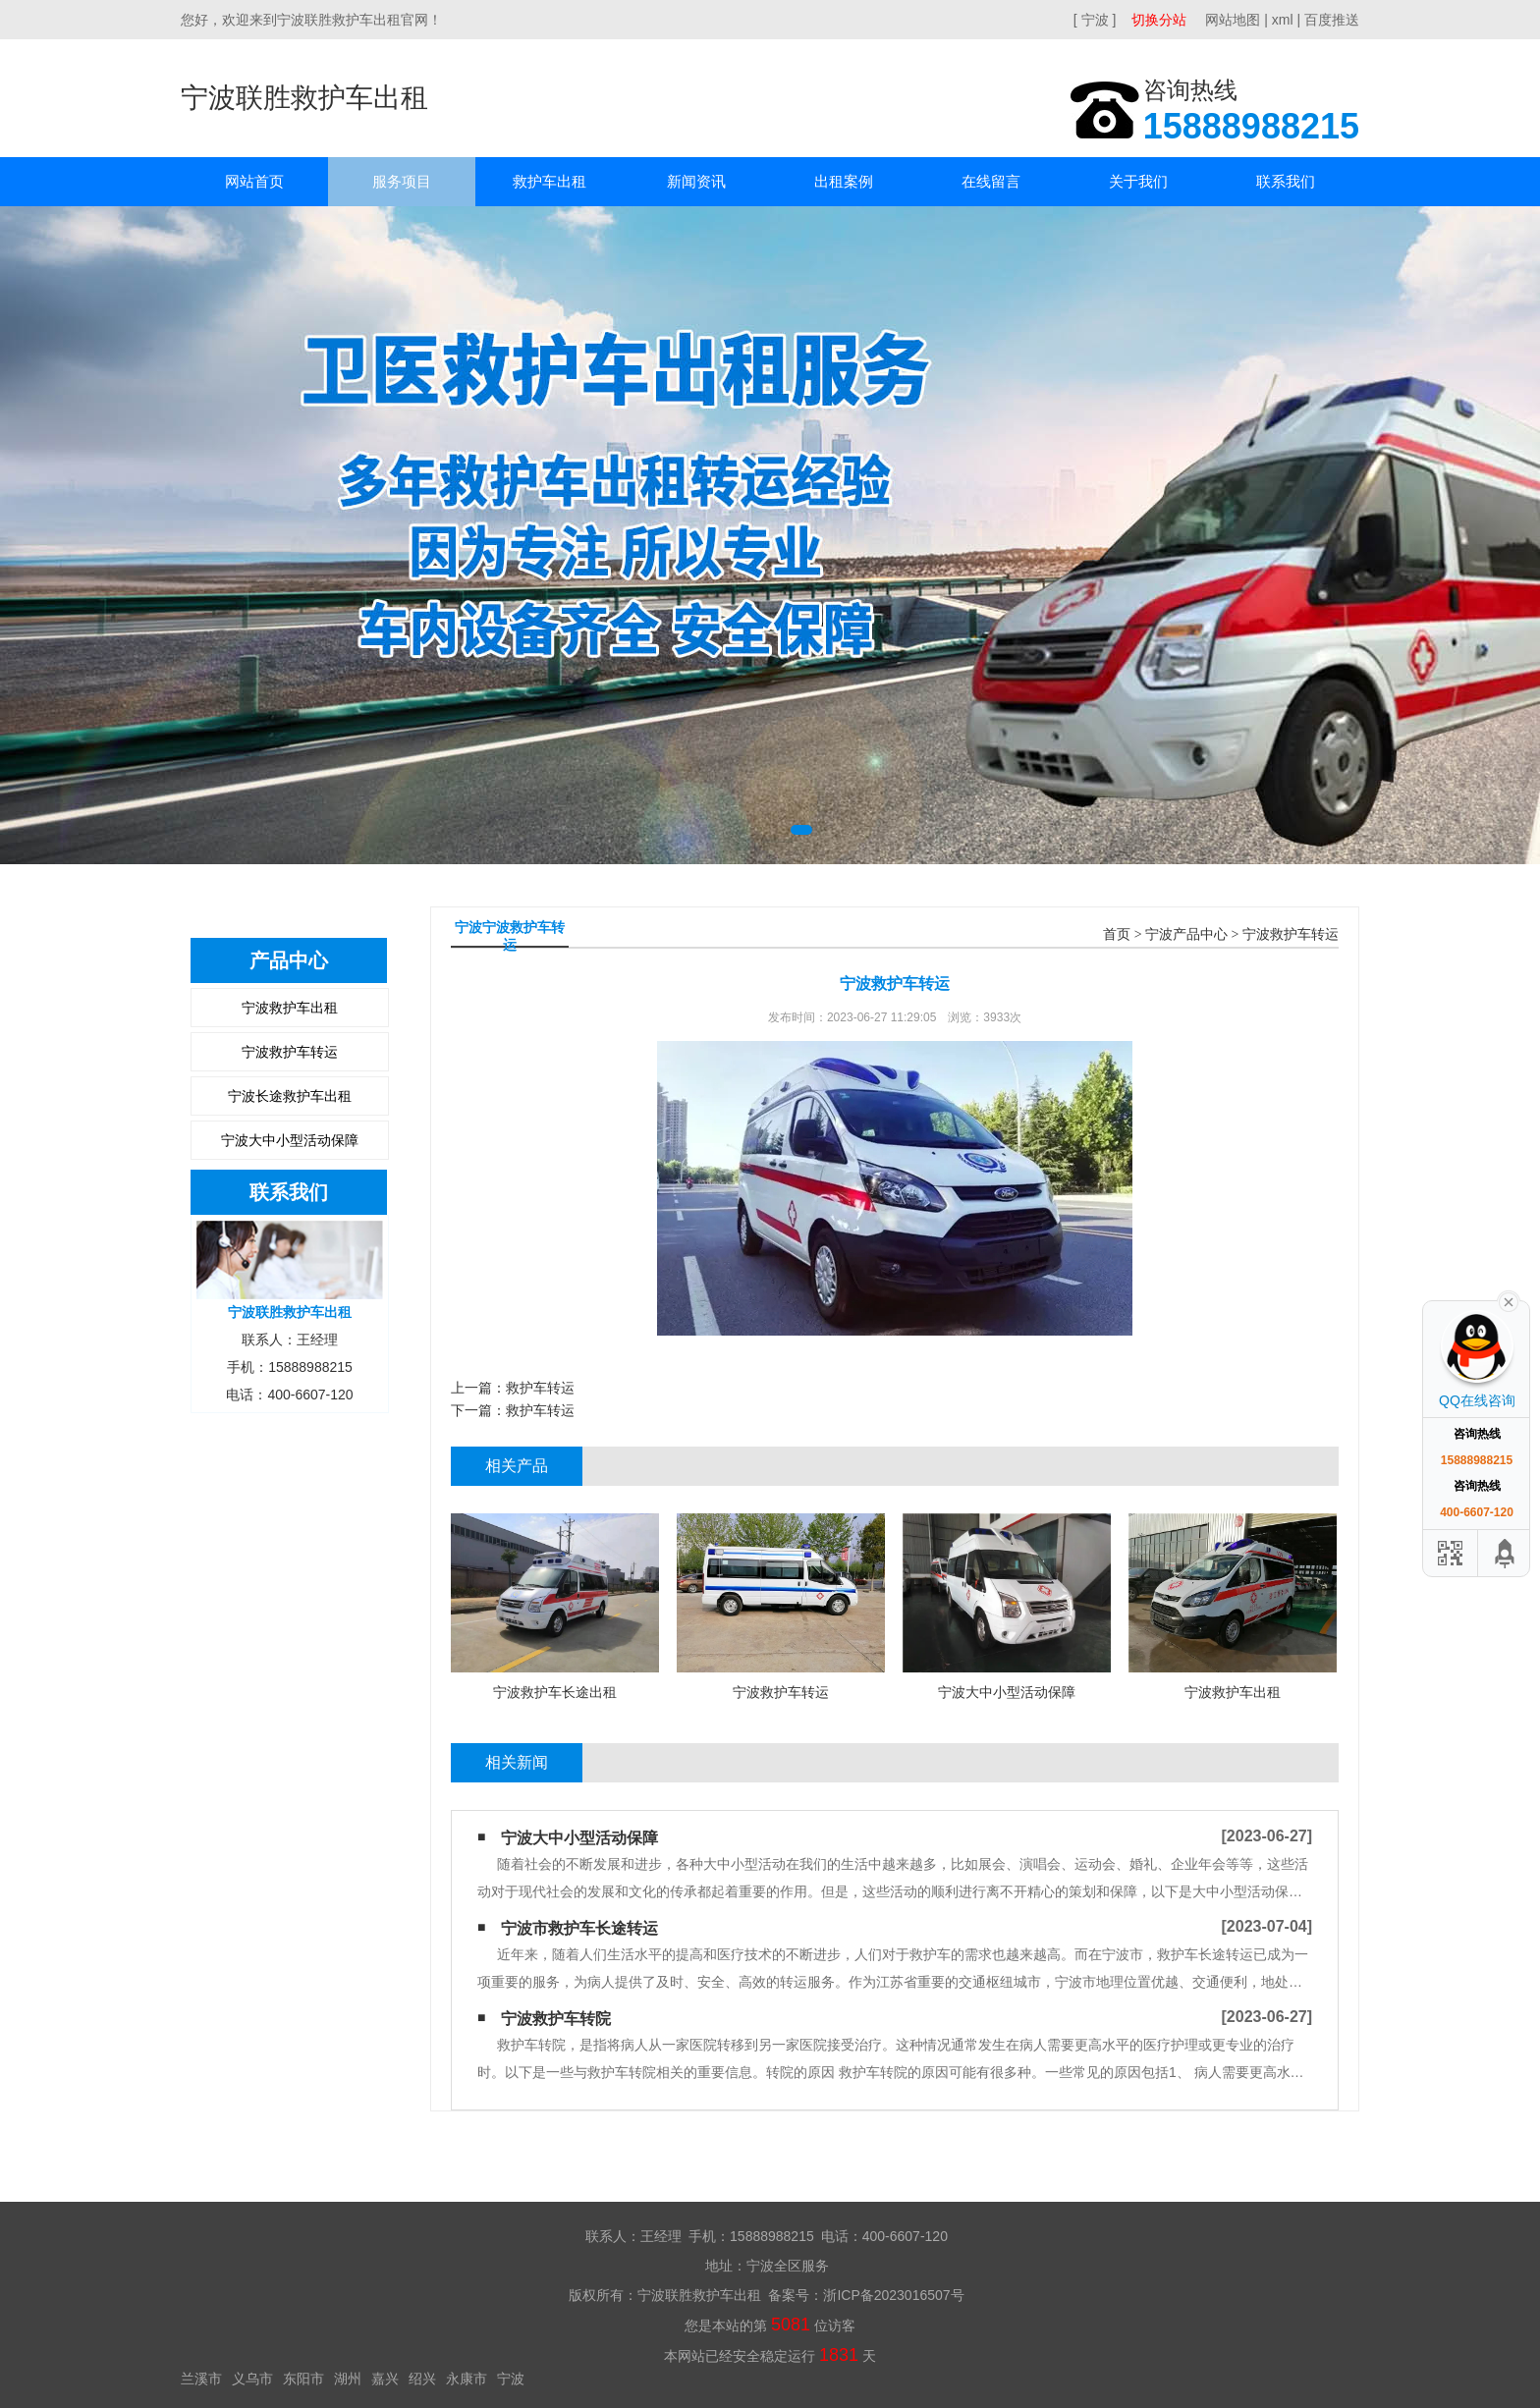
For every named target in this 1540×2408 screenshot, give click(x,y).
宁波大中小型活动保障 (289, 1140)
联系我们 (1285, 181)
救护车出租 (549, 181)
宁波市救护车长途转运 (579, 1928)
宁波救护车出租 (290, 1007)
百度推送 (1331, 19)
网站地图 (1232, 19)
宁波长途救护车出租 (290, 1096)
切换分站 (1158, 19)
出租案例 (843, 181)
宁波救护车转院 (556, 2018)
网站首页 (254, 181)
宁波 (510, 2378)
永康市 (466, 2378)
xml (1282, 19)
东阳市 (303, 2378)
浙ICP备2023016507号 (893, 2295)
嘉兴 (385, 2378)
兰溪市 (201, 2378)
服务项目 (401, 181)
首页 (1116, 934)
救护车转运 (540, 1388)
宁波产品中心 (1186, 934)
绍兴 (422, 2378)
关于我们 (1138, 181)
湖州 (347, 2378)
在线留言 (991, 181)
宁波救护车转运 (290, 1052)
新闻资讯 (696, 181)
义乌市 (252, 2378)
